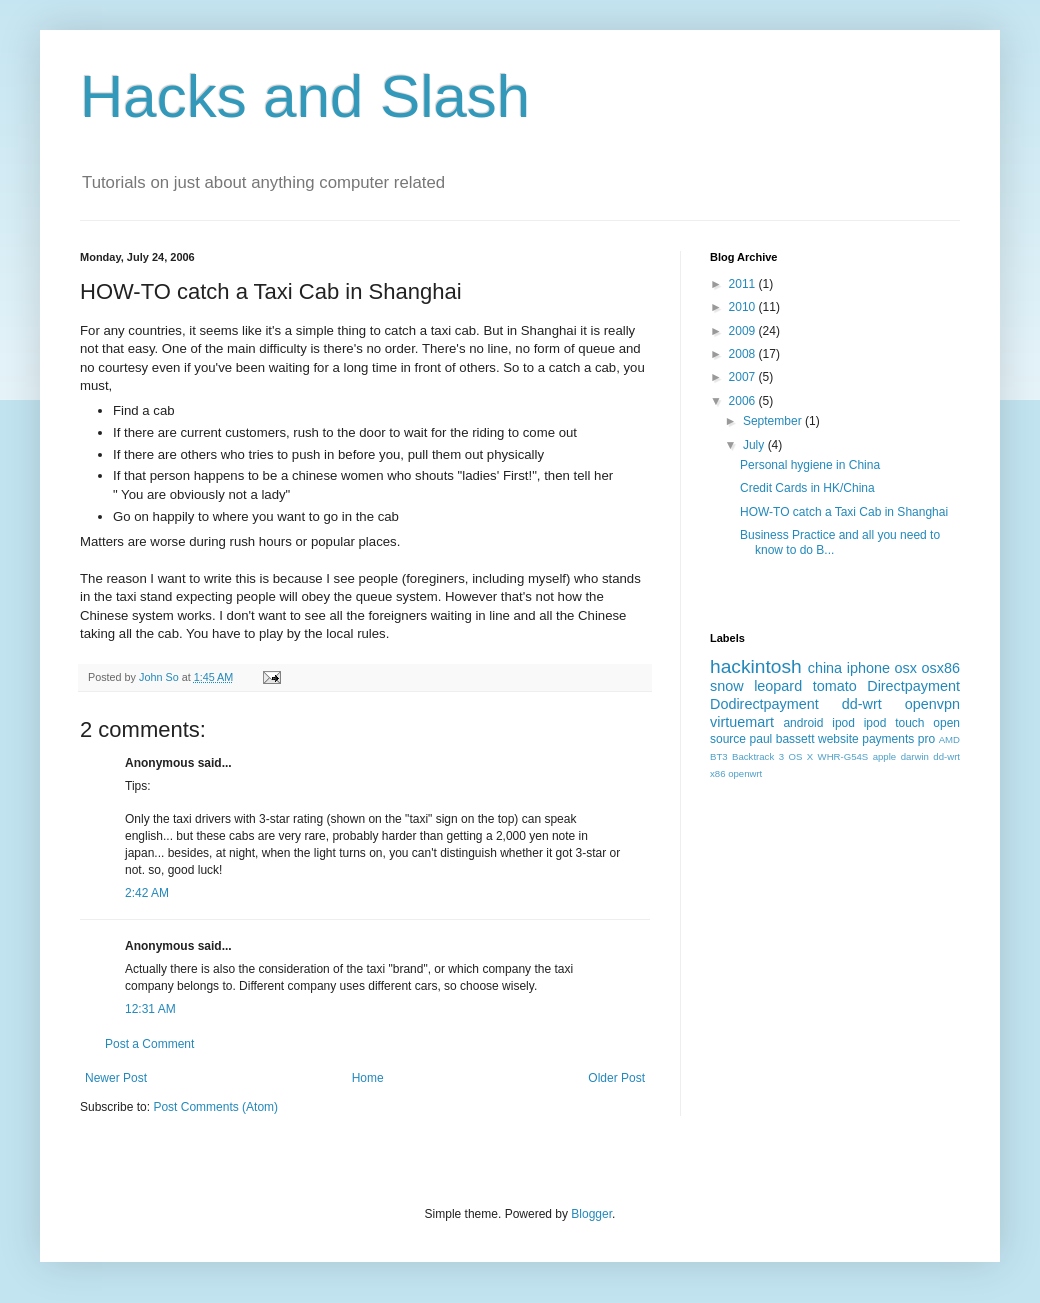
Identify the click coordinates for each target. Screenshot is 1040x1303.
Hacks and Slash (305, 96)
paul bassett (782, 739)
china (825, 668)
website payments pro (876, 739)
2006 (744, 401)
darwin (915, 756)
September (774, 421)
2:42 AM (147, 893)
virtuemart (742, 722)
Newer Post (116, 1078)
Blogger (591, 1214)
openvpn (932, 704)
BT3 (719, 756)
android (803, 723)
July (755, 445)
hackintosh (756, 666)
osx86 (941, 668)
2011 (744, 284)
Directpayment (913, 686)
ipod (843, 723)
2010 (744, 307)
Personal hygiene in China (810, 465)
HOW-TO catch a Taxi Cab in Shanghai (844, 512)
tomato (835, 686)
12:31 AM (150, 1009)
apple (884, 756)
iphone (868, 668)
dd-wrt (862, 704)
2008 (744, 354)
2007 (744, 377)
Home (368, 1078)
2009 (744, 331)
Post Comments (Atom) (215, 1107)
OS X (800, 756)
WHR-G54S (843, 756)
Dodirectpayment (764, 704)
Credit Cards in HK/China (807, 488)
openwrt (745, 773)
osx (906, 668)
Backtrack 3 (758, 756)
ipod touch (894, 723)
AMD (949, 739)
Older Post (616, 1078)
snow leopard (756, 686)
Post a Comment (149, 1044)
